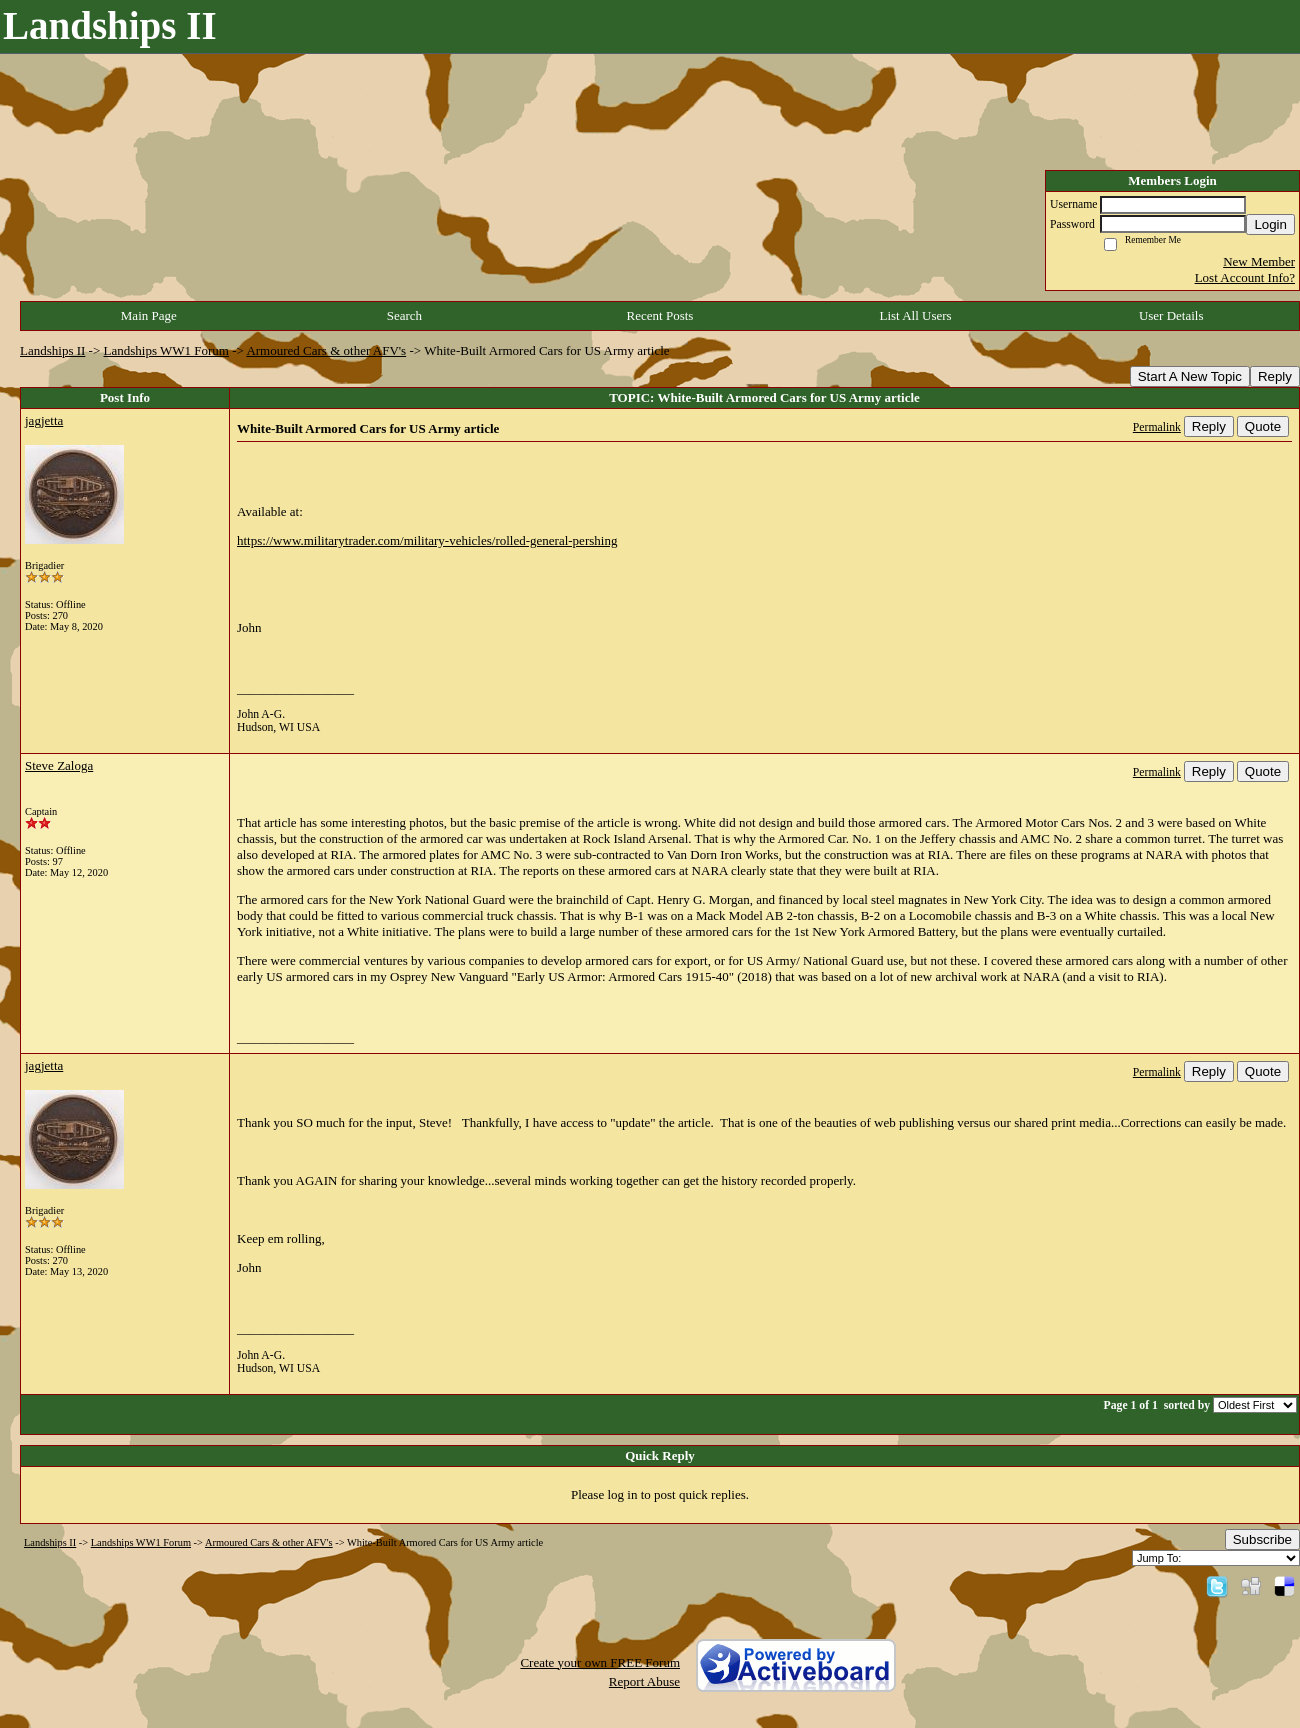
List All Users (915, 315)
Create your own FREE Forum (600, 1662)
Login (1270, 224)
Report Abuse (644, 1681)
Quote (1263, 426)
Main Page (149, 315)
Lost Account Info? (1245, 277)
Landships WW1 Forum (166, 350)
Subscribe (1262, 1539)
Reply (1275, 376)
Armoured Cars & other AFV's (326, 350)
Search (404, 315)
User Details (1171, 315)
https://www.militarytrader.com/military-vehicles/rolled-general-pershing (427, 540)
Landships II (52, 350)
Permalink (1157, 427)
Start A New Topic (1190, 376)
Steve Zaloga (59, 765)
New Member (1259, 261)
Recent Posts (660, 315)
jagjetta (44, 420)
